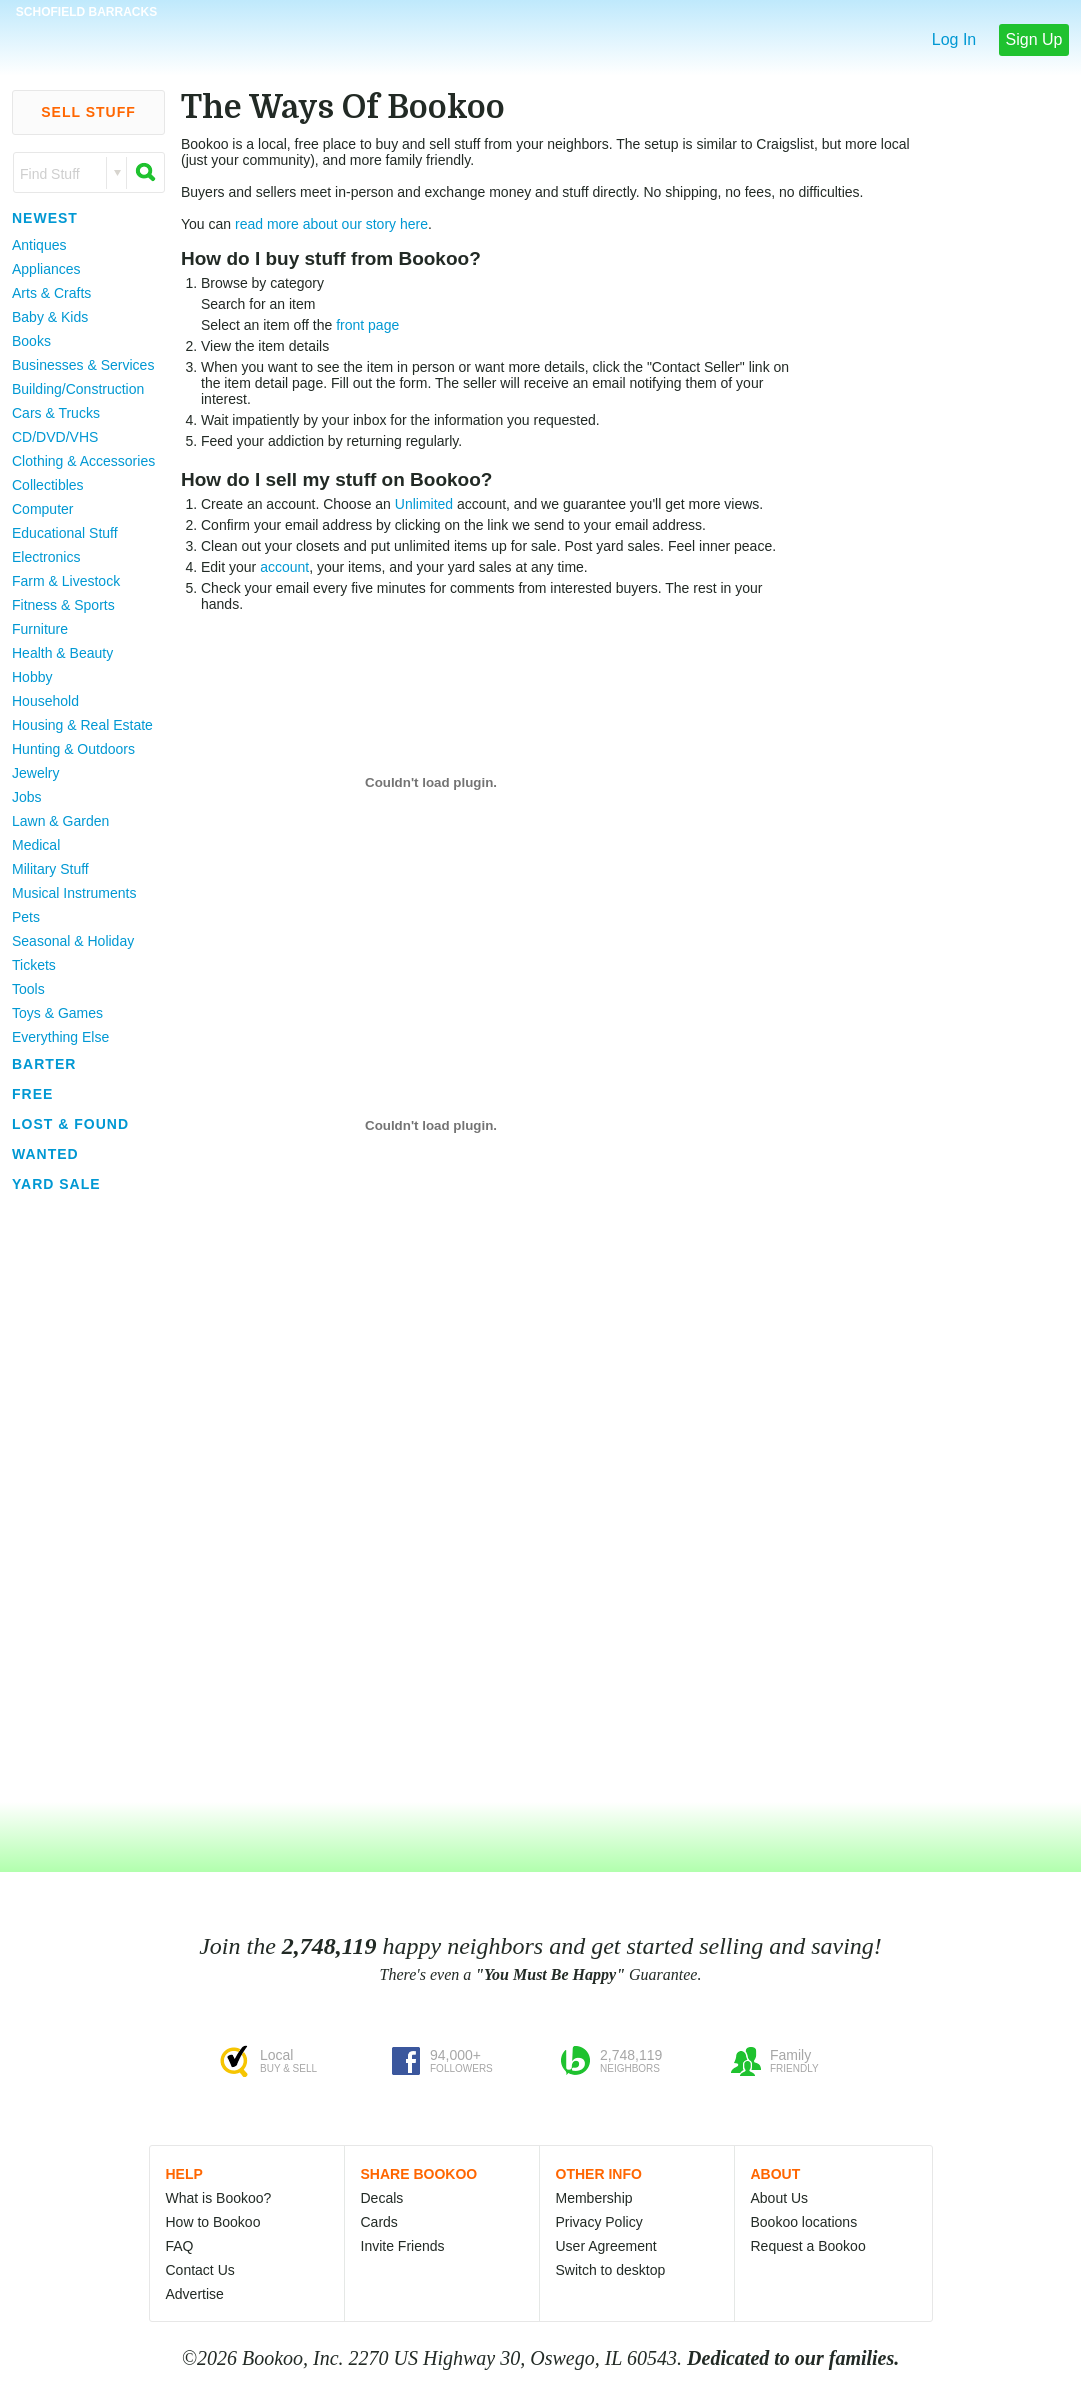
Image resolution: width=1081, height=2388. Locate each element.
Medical (36, 845)
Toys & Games (57, 1013)
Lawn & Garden (60, 821)
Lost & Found (70, 1124)
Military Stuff (50, 869)
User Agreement (606, 2246)
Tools (28, 989)
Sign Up (1034, 39)
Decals (382, 2198)
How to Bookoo (213, 2222)
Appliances (46, 269)
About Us (780, 2198)
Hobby (32, 677)
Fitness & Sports (63, 605)
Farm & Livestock (66, 581)
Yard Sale (56, 1184)
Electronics (46, 557)
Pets (26, 917)
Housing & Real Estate (82, 725)
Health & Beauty (62, 653)
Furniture (40, 629)
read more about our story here (331, 224)
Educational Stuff (65, 533)
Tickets (34, 965)
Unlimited (424, 504)
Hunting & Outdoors (73, 749)
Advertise (195, 2294)
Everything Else (60, 1037)
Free (32, 1094)
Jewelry (35, 773)
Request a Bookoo (808, 2246)
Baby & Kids (50, 317)
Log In (954, 39)
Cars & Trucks (56, 413)
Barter (44, 1064)
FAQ (180, 2246)
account (284, 567)
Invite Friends (403, 2246)
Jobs (27, 797)
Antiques (39, 245)
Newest (45, 218)
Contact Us (200, 2270)
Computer (42, 509)
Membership (594, 2198)
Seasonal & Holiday (73, 941)
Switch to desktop (611, 2270)
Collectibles (48, 485)
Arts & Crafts (51, 293)
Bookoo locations (804, 2222)
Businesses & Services (83, 365)
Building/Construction (78, 389)
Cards (379, 2222)
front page (367, 325)
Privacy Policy (599, 2222)
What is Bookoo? (219, 2198)
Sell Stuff (88, 112)
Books (31, 341)
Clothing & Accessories (83, 461)
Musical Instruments (74, 893)
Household (45, 701)
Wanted (45, 1154)
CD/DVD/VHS (55, 437)
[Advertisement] (80, 1499)
